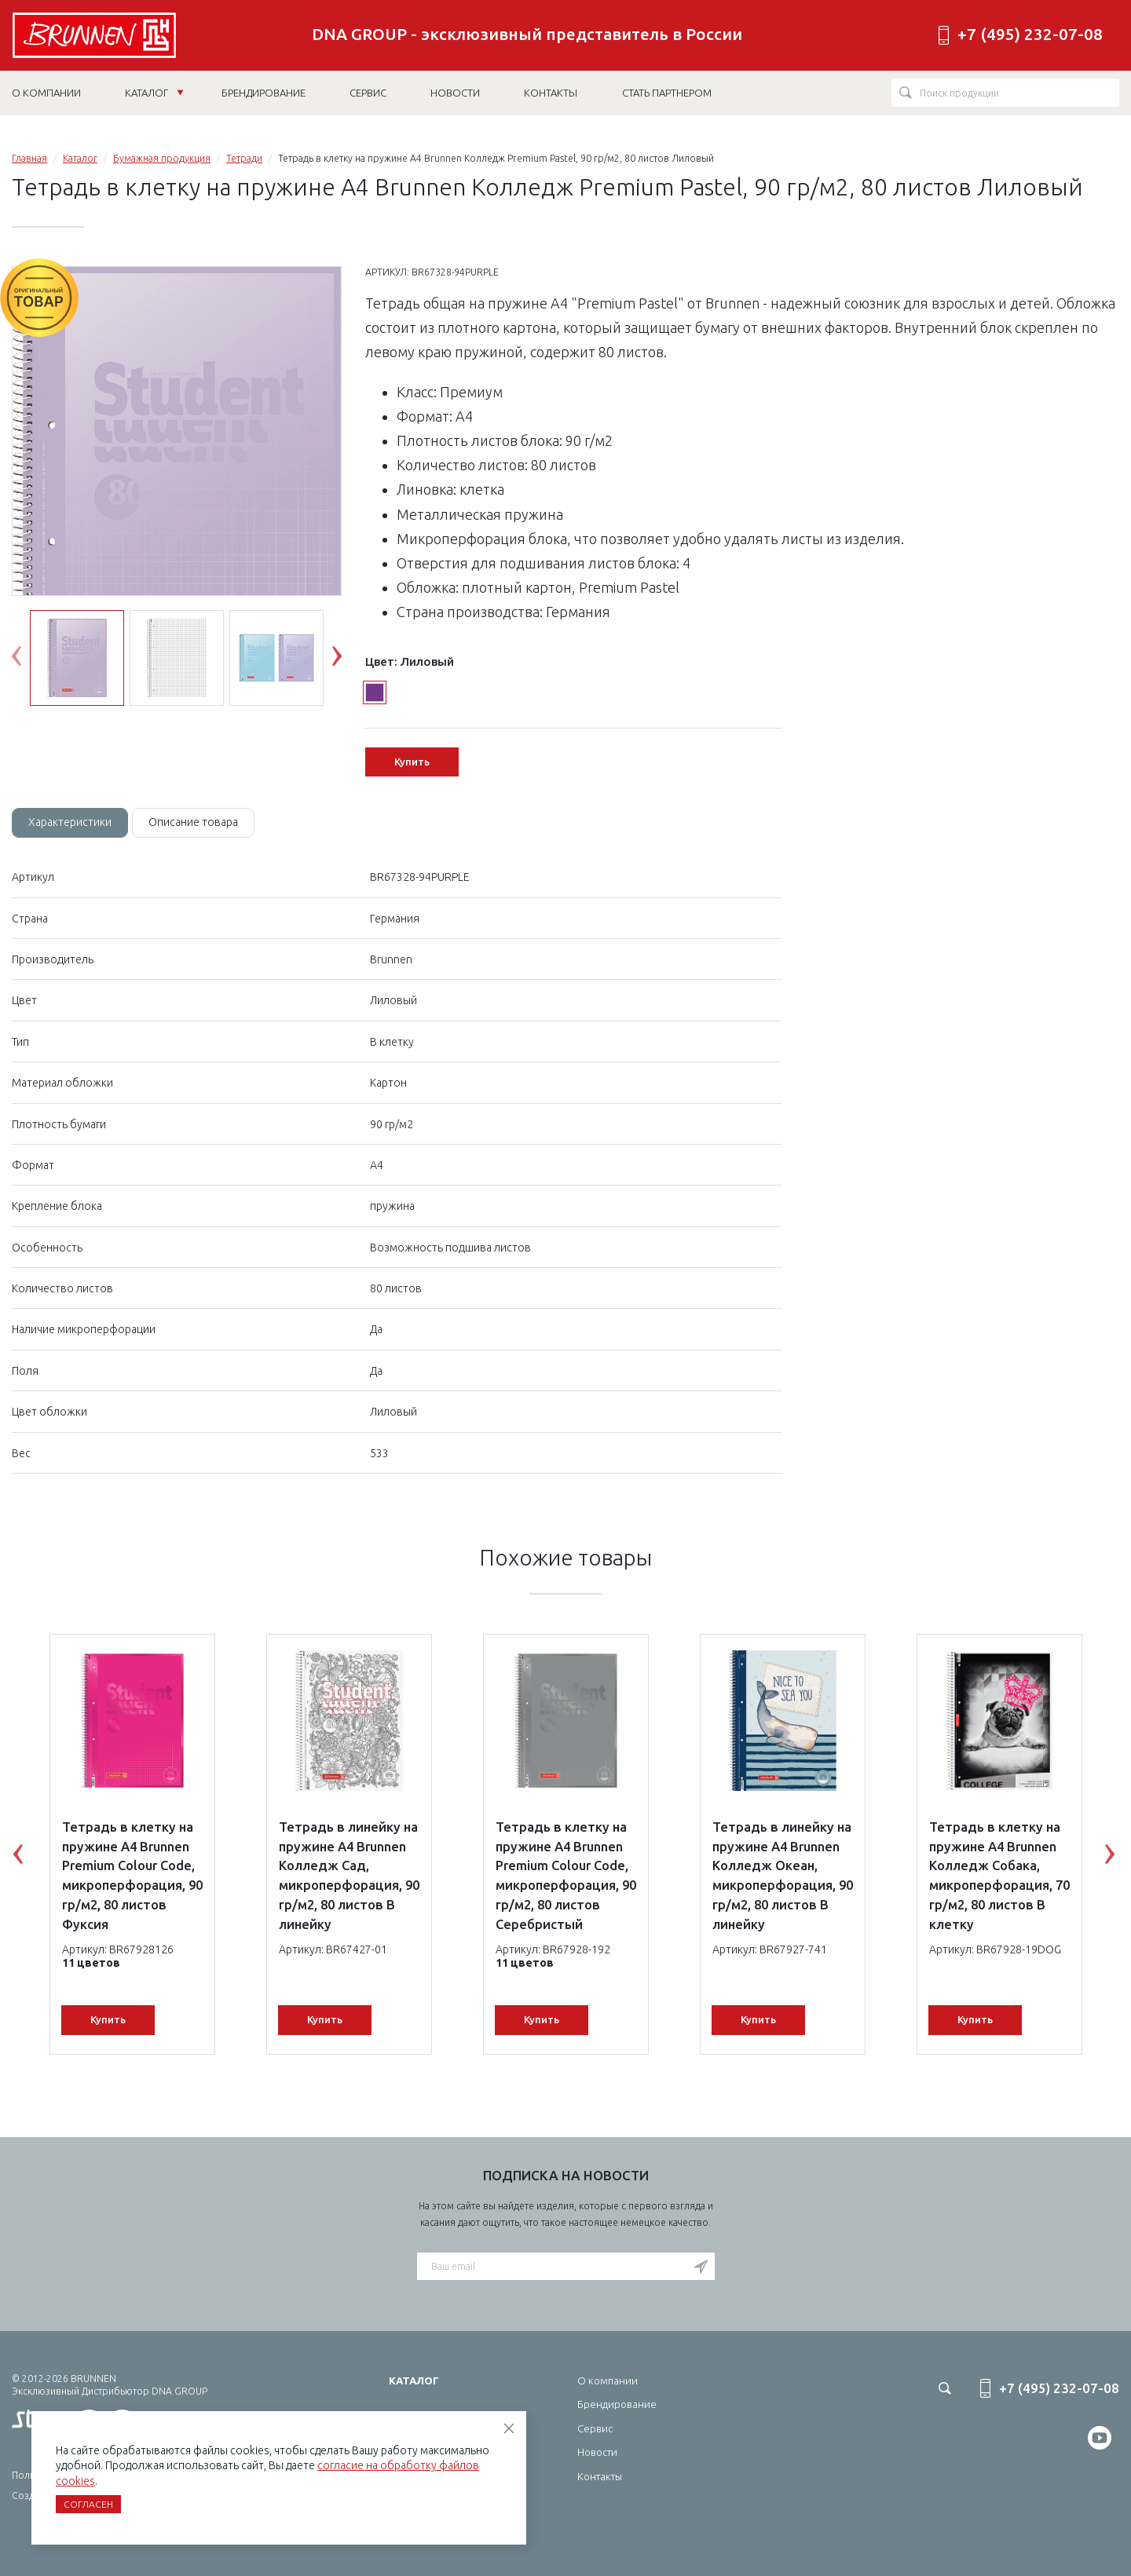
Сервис (595, 2428)
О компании (607, 2380)
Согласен (88, 2504)
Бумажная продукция (161, 158)
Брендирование (617, 2404)
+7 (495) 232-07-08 (1030, 34)
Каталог (154, 92)
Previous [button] (28, 659)
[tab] (70, 823)
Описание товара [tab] (193, 822)
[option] (177, 482)
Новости (597, 2451)
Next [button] (348, 659)
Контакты (599, 2476)
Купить (412, 761)
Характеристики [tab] (70, 822)
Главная (29, 158)
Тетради (244, 158)
